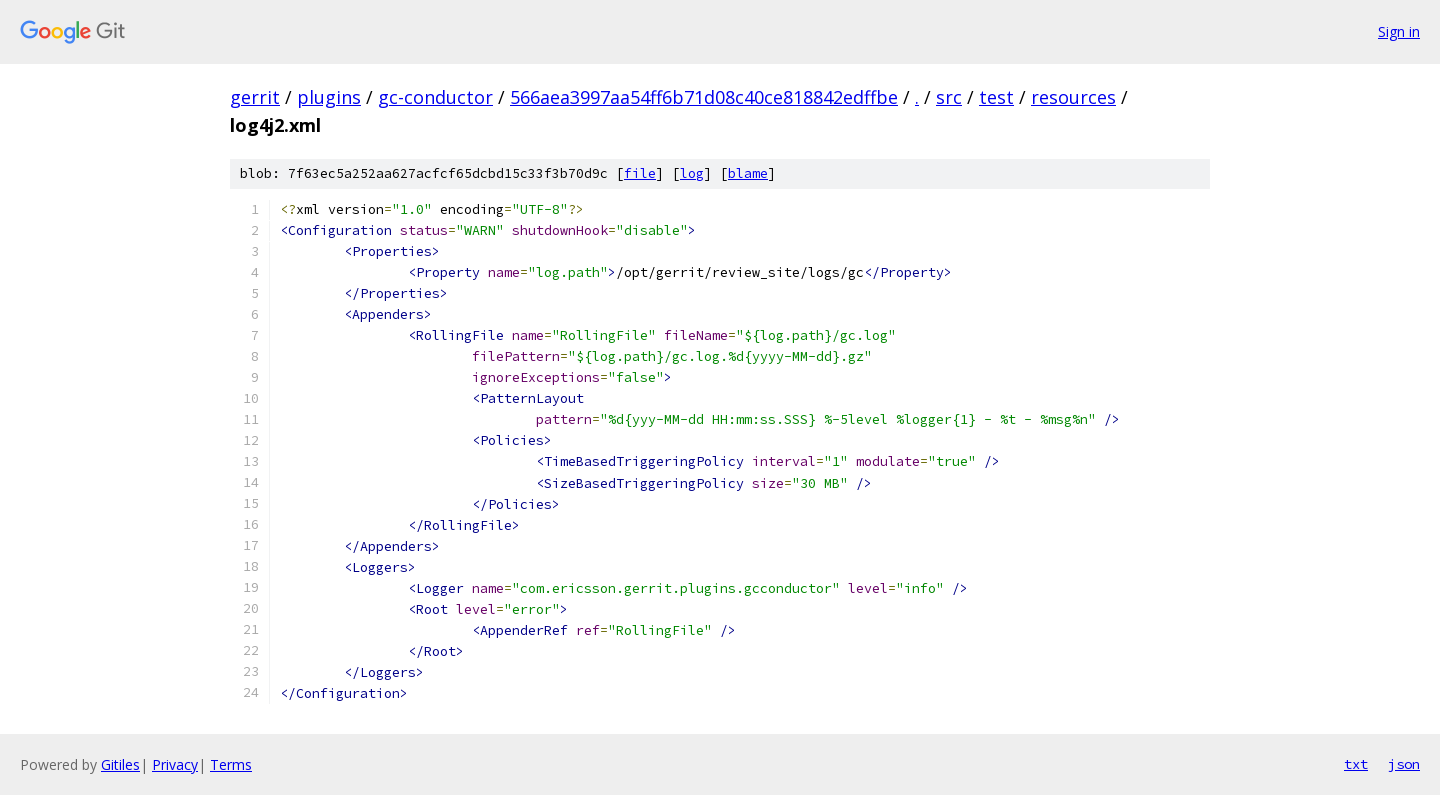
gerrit (255, 97)
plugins (329, 97)
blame (748, 173)
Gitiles (120, 764)
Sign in (1399, 31)
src (949, 97)
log (692, 173)
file (640, 173)
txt (1356, 764)
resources (1073, 97)
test (996, 97)
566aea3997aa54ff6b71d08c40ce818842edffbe (704, 97)
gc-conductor (435, 97)
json (1404, 764)
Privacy (175, 764)
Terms (231, 764)
